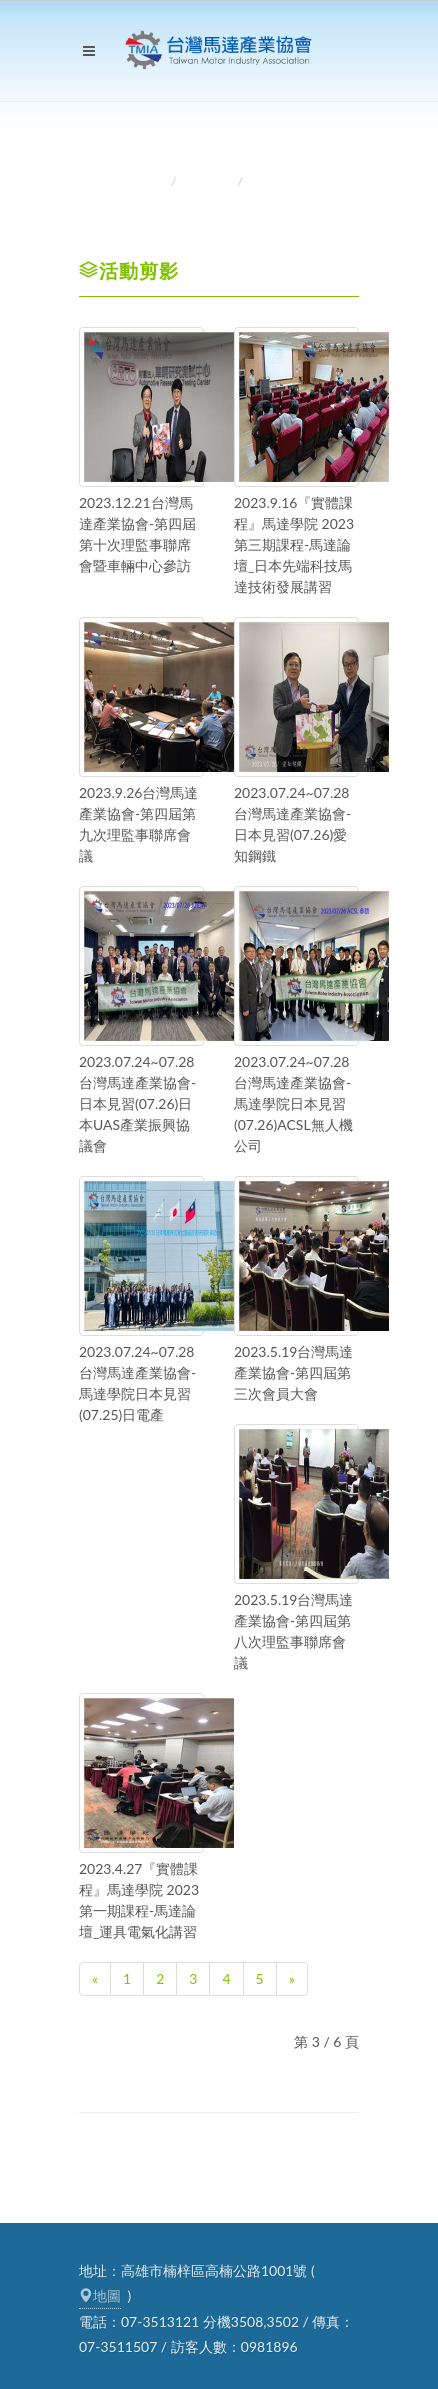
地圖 (100, 2295)
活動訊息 (209, 181)
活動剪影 (275, 181)
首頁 (151, 181)
